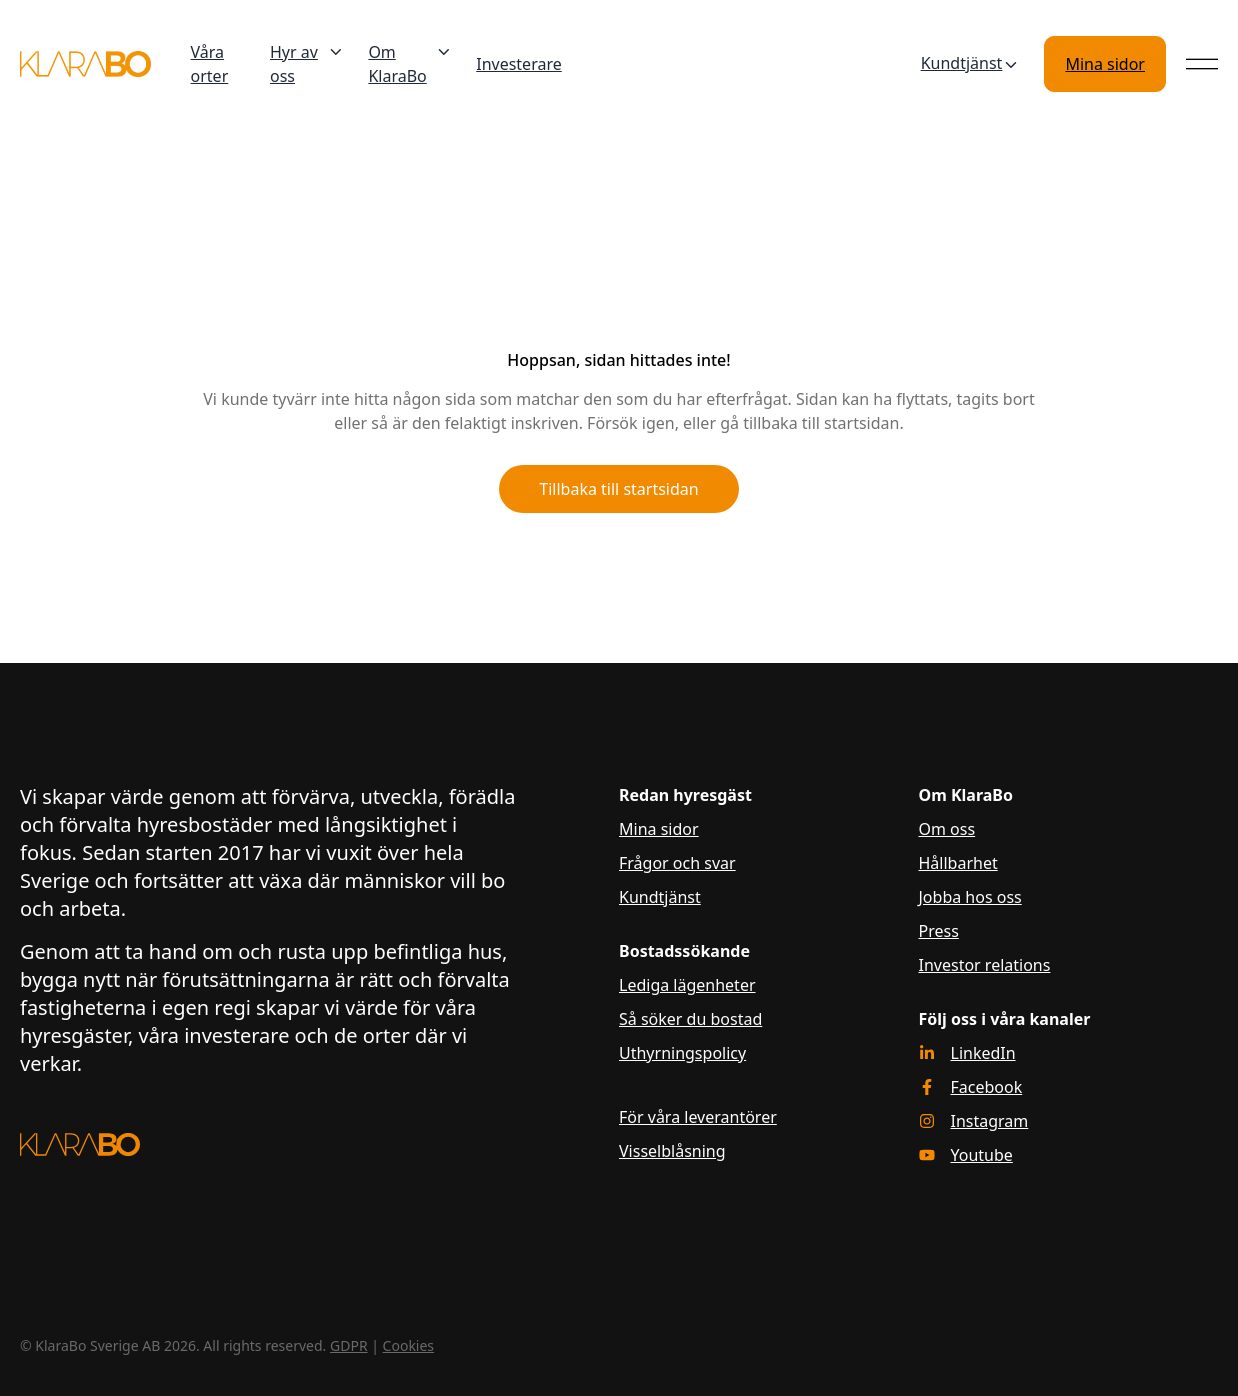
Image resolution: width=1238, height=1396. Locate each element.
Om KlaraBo (410, 63)
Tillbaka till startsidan (618, 489)
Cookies (408, 1345)
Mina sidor (1105, 64)
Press (939, 931)
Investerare (519, 64)
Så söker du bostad (690, 1019)
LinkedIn (983, 1053)
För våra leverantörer (698, 1117)
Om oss (947, 829)
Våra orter (210, 64)
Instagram (990, 1121)
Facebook (987, 1087)
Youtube (982, 1155)
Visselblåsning (672, 1151)
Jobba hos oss (970, 897)
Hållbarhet (958, 863)
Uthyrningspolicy (682, 1053)
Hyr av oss (307, 63)
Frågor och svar (677, 863)
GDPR (349, 1345)
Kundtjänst (971, 64)
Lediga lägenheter (687, 985)
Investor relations (985, 965)
